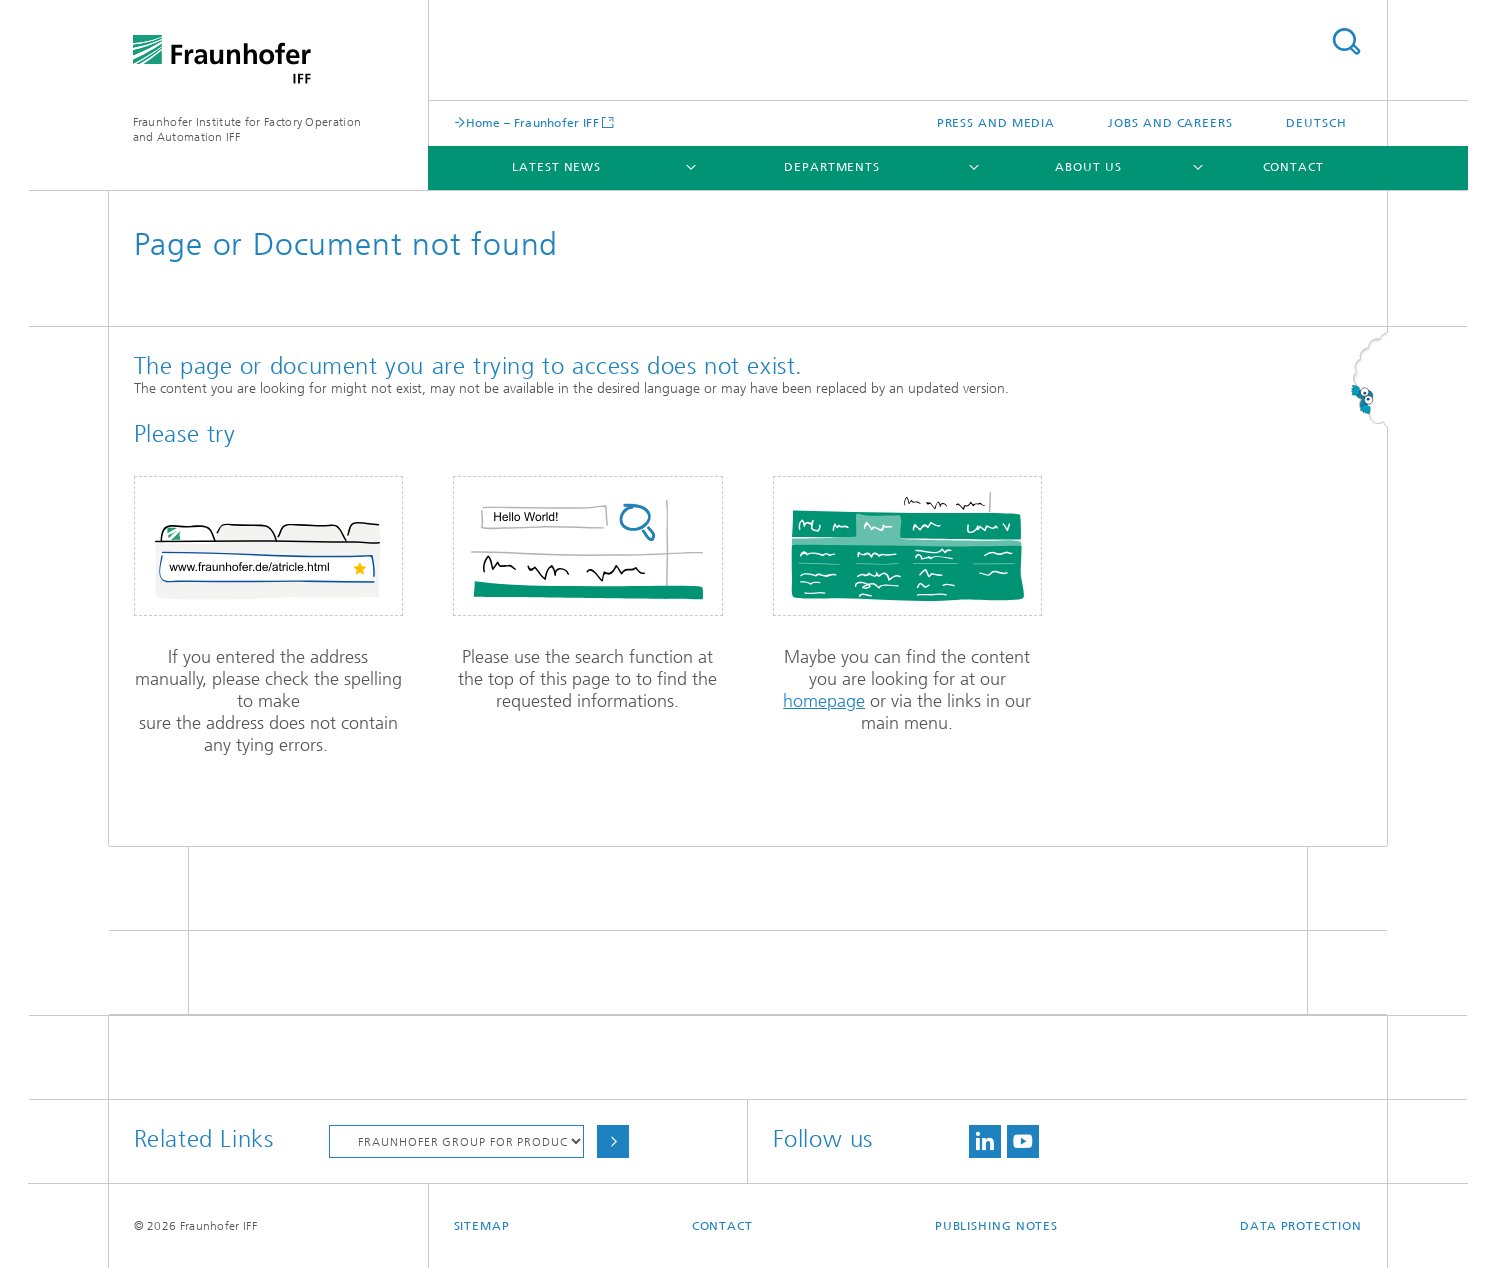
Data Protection (1301, 1226)
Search (1346, 41)
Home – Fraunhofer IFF (532, 122)
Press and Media (996, 123)
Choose (613, 1141)
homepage (824, 701)
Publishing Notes (996, 1226)
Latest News (556, 167)
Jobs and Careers (1170, 123)
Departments (832, 167)
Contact (1293, 167)
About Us (1088, 167)
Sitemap (482, 1226)
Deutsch (1316, 123)
